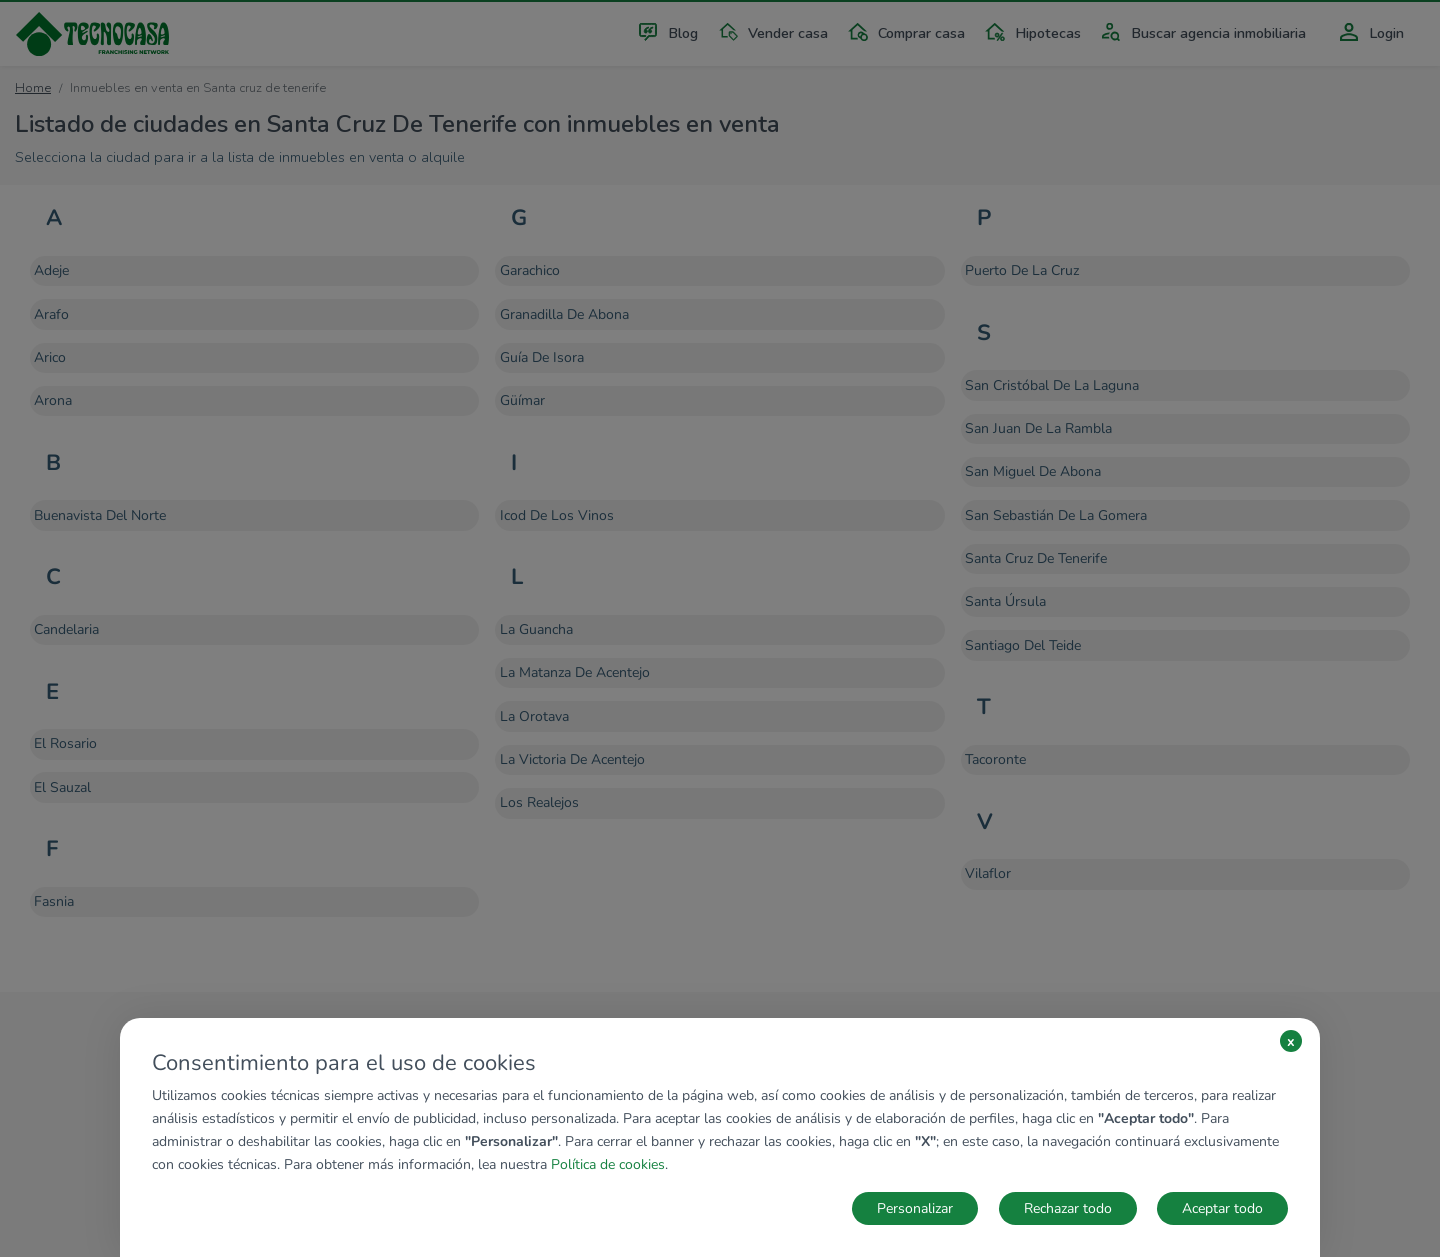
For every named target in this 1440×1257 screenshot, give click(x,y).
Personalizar (915, 1208)
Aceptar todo (1222, 1208)
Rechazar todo (1068, 1208)
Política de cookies (608, 1164)
